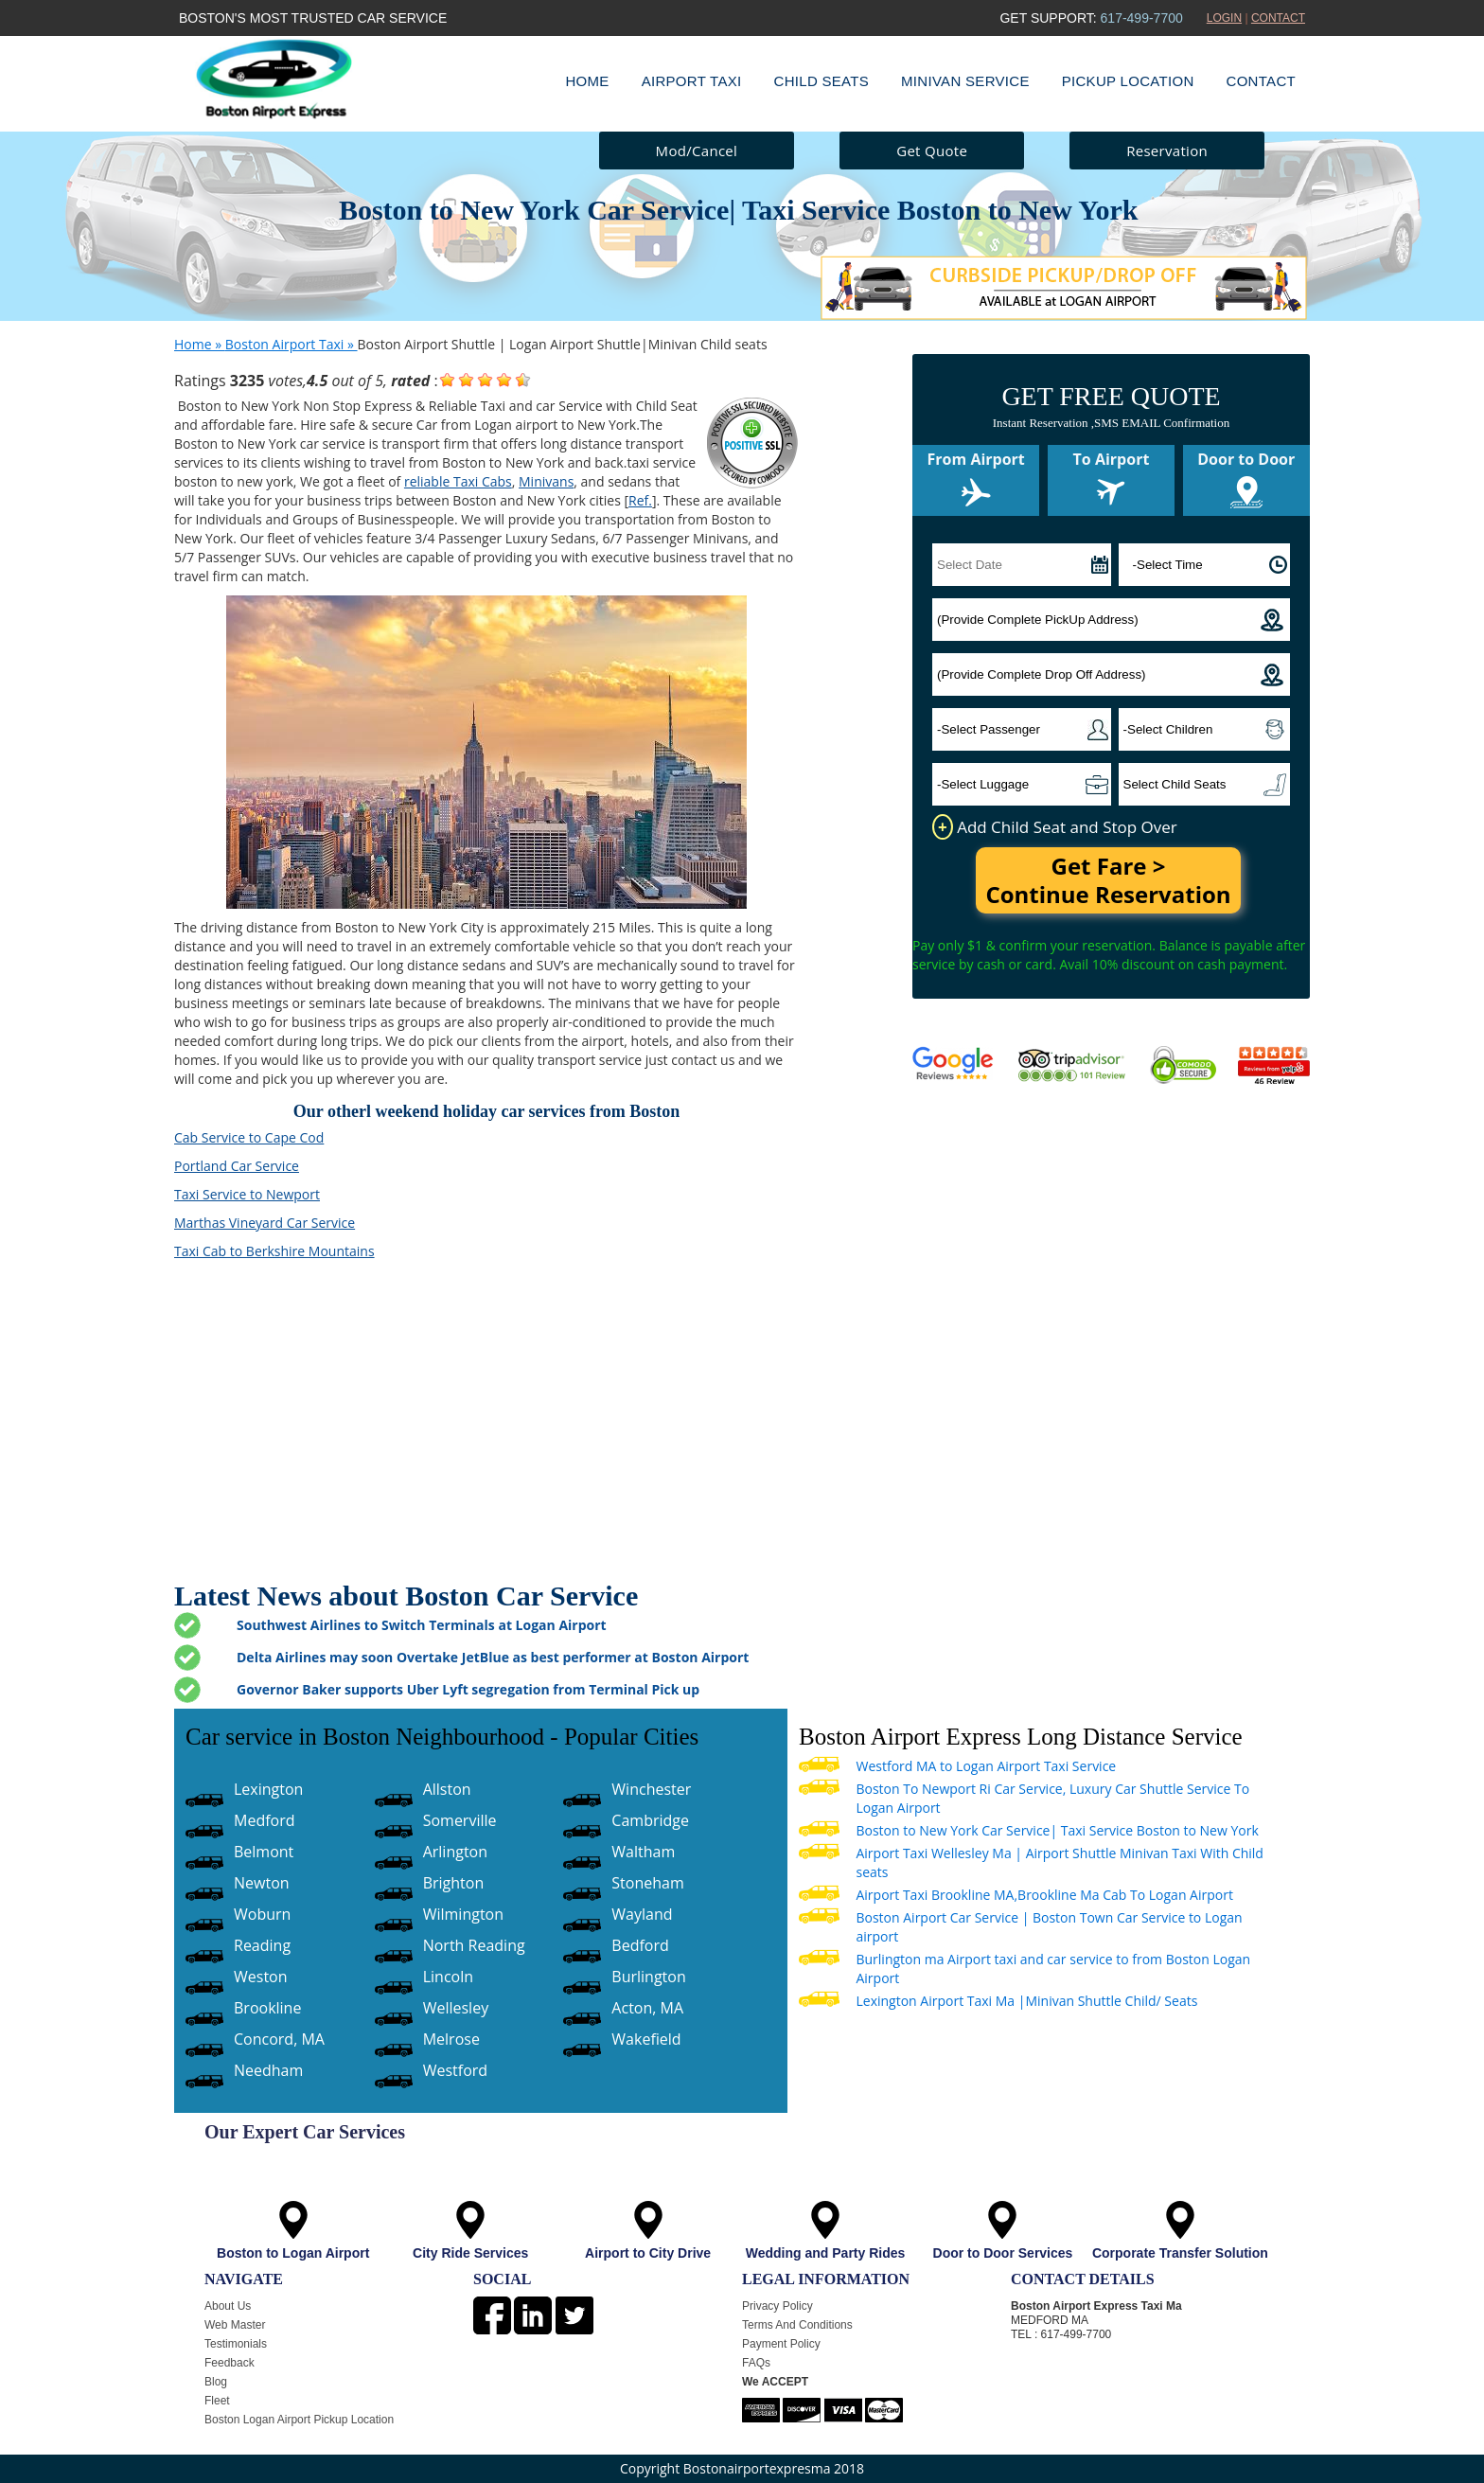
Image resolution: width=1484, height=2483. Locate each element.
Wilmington (463, 1914)
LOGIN (1224, 18)
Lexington (268, 1789)
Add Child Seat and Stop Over (1054, 827)
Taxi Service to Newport (247, 1194)
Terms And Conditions (797, 2325)
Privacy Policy (777, 2306)
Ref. (640, 500)
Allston (447, 1789)
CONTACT (1278, 18)
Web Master (234, 2325)
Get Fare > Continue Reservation (1107, 880)
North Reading (474, 1945)
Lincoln (448, 1976)
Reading (262, 1945)
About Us (227, 2306)
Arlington (455, 1851)
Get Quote (931, 150)
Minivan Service (965, 81)
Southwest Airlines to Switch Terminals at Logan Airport (422, 1625)
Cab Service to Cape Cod (249, 1137)
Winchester (651, 1789)
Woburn (262, 1914)
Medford (264, 1820)
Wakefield (645, 2039)
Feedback (229, 2362)
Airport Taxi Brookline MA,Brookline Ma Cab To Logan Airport (1044, 1895)
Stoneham (647, 1882)
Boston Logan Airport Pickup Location (299, 2419)
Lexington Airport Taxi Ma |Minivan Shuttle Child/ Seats (1026, 2001)
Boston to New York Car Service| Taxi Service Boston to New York (1057, 1830)
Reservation (1167, 150)
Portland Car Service (236, 1166)
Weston (261, 1976)
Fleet (217, 2400)
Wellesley (455, 2007)
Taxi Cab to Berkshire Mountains (274, 1251)
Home (587, 81)
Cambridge (650, 1820)
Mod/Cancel (697, 150)
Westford (455, 2070)
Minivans (546, 481)
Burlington (648, 1976)
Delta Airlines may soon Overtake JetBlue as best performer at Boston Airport (493, 1657)
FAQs (756, 2362)
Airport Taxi (692, 81)
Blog (215, 2381)
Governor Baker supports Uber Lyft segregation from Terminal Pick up (468, 1689)
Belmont (263, 1851)
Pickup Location (1128, 81)
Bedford (639, 1945)
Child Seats (822, 81)
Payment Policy (781, 2343)
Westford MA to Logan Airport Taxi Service (986, 1766)
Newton (262, 1882)
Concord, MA (279, 2039)
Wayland (641, 1914)
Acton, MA (647, 2007)
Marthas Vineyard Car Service (264, 1223)
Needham (268, 2070)
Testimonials (235, 2343)
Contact (1261, 81)
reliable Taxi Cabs (458, 481)
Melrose (451, 2039)
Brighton (454, 1882)
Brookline (267, 2007)
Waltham (643, 1851)
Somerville (460, 1820)
